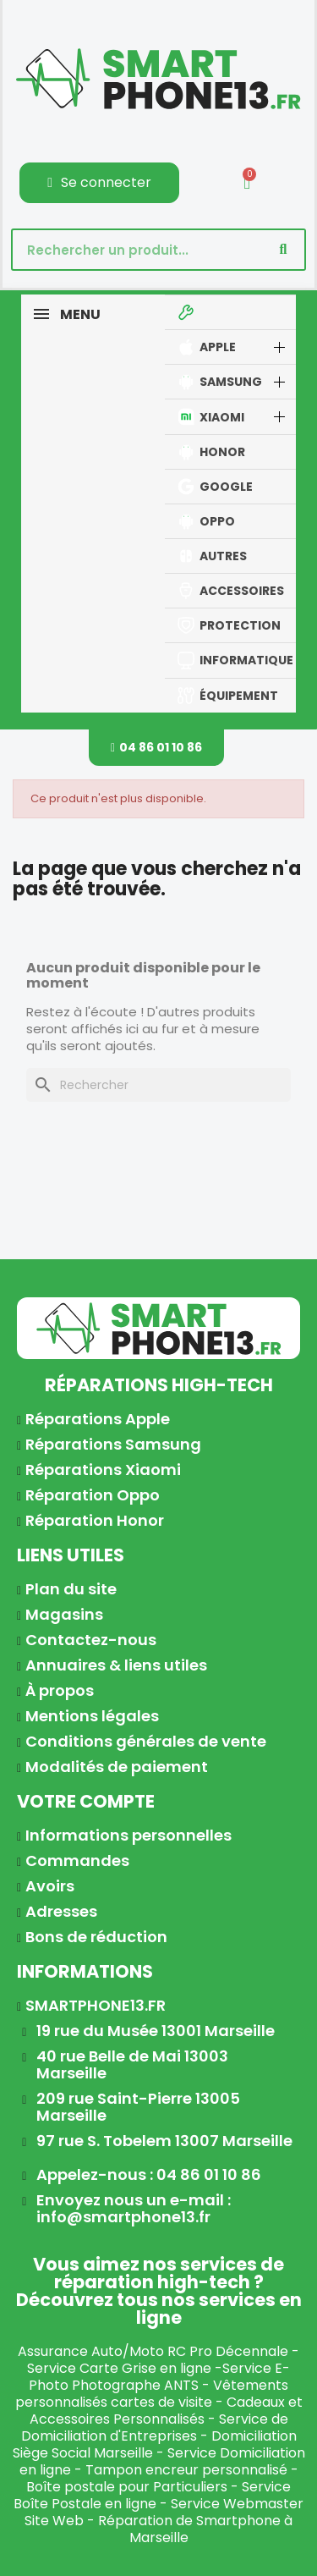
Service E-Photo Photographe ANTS (159, 2377)
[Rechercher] (158, 1085)
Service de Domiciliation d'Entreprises (154, 2427)
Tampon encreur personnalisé (186, 2470)
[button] (156, 747)
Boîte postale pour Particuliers (126, 2486)
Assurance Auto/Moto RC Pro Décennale (153, 2351)
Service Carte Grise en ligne (119, 2368)
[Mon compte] (99, 182)
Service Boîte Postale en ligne (152, 2495)
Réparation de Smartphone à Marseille (195, 2529)
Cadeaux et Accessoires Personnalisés (166, 2410)
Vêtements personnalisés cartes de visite (152, 2393)
